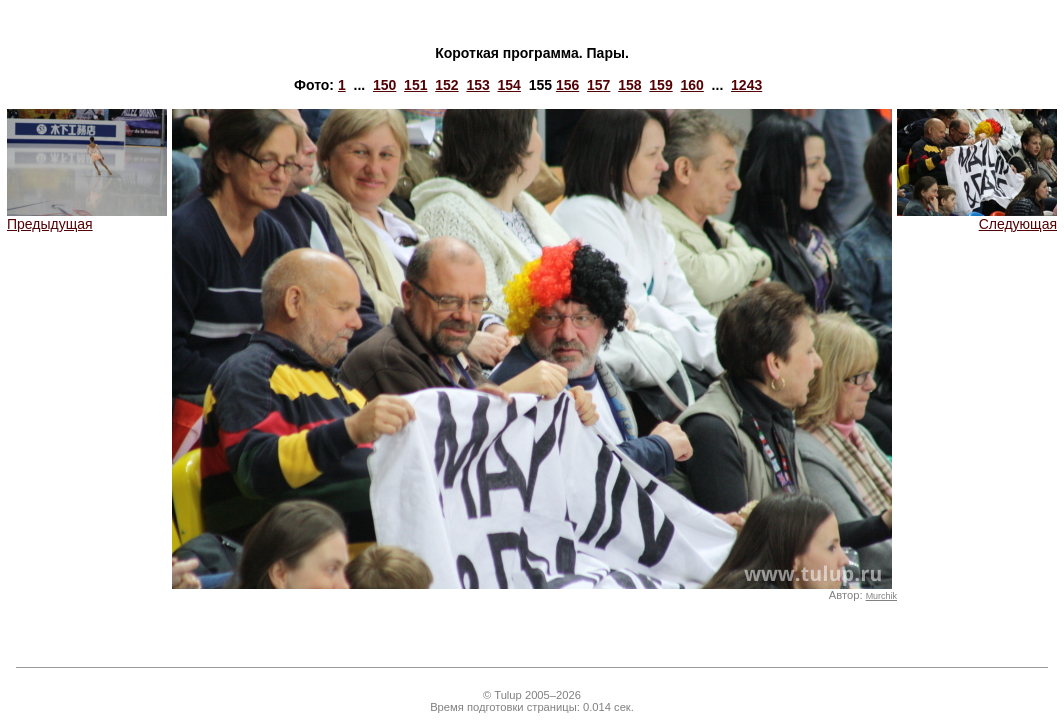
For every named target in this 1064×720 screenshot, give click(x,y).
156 (567, 85)
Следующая (977, 217)
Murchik (881, 596)
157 (598, 85)
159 (660, 85)
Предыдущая (87, 217)
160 (691, 85)
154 (509, 85)
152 (446, 85)
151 (415, 85)
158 (629, 85)
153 (477, 85)
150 (384, 85)
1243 (746, 85)
